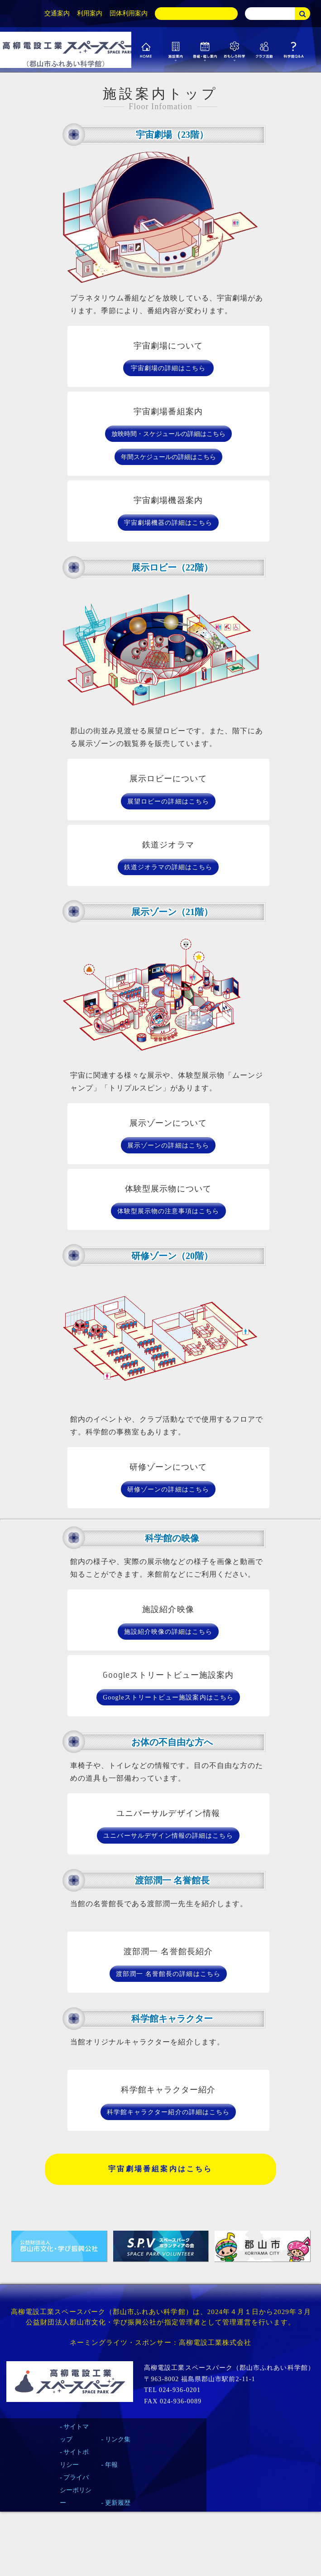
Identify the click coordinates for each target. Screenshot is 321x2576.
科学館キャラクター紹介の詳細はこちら (168, 2112)
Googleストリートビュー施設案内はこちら (168, 1697)
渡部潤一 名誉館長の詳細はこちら (168, 1974)
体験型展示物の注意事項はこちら (168, 1211)
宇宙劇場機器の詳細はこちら (168, 522)
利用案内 (89, 13)
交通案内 (57, 13)
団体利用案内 (129, 13)
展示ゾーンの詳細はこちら (168, 1145)
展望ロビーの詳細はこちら (168, 801)
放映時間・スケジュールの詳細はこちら (168, 434)
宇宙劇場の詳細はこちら (168, 368)
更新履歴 (117, 2502)
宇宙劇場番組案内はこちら (160, 2169)
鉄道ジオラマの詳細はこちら (168, 867)
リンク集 (117, 2439)
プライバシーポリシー (75, 2490)
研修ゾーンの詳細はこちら (168, 1489)
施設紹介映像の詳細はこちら (168, 1631)
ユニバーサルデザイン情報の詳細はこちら (168, 1835)
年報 (111, 2464)
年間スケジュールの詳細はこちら (168, 457)
